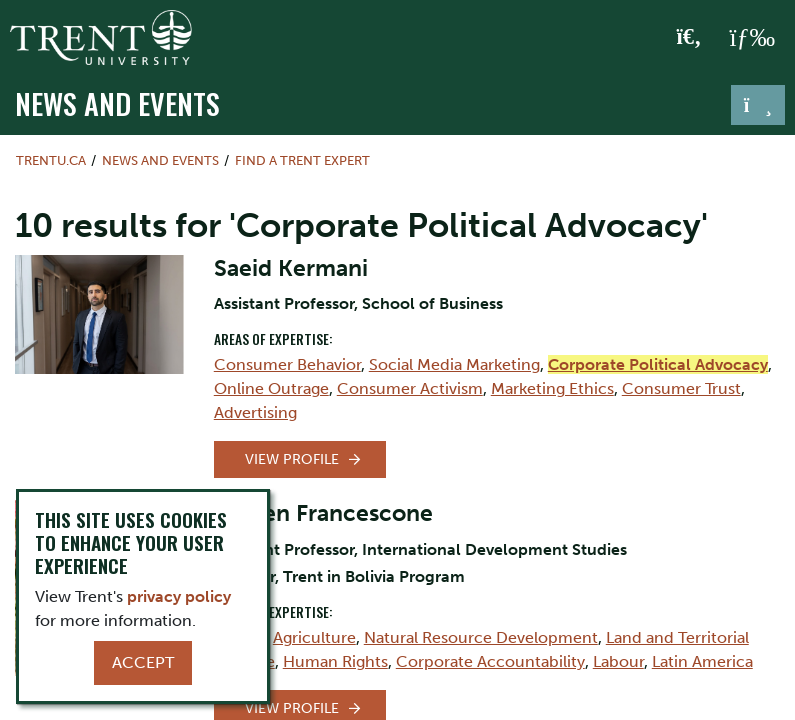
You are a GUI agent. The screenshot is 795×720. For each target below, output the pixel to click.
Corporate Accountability (490, 661)
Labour (618, 661)
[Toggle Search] (689, 38)
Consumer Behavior (287, 364)
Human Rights (335, 661)
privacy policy (179, 596)
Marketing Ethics (552, 388)
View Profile (292, 459)
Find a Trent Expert (302, 160)
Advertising (255, 412)
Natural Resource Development (481, 637)
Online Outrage (271, 388)
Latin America (702, 661)
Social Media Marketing (454, 364)
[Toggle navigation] (758, 105)
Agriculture (314, 637)
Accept (143, 662)
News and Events (117, 103)
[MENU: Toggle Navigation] (752, 38)
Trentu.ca (51, 160)
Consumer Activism (410, 388)
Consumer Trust (681, 388)
